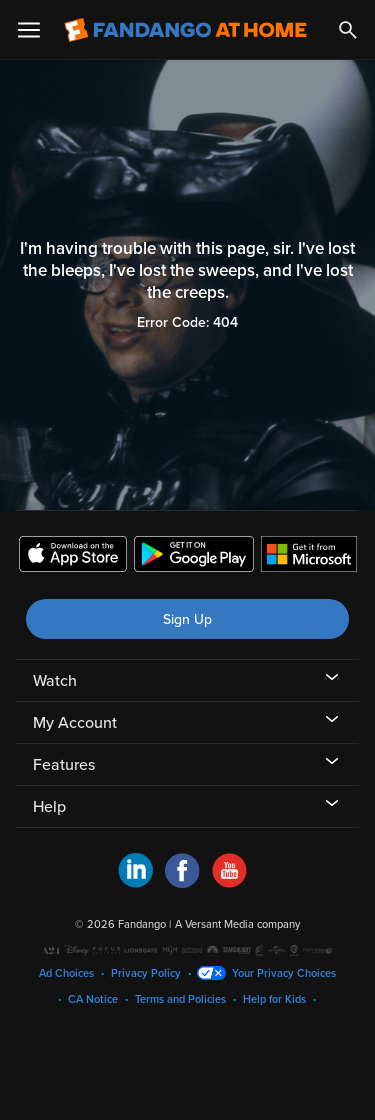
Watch (55, 681)
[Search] (348, 30)
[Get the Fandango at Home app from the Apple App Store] (73, 557)
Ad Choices (66, 973)
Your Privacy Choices (284, 973)
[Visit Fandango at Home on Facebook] (182, 883)
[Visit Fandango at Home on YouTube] (229, 883)
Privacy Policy (146, 973)
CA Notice (93, 999)
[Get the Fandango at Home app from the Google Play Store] (194, 557)
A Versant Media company (237, 924)
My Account (75, 723)
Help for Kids (274, 999)
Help (49, 807)
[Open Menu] (29, 30)
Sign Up (187, 619)
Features (64, 765)
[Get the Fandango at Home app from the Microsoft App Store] (309, 557)
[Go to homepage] (185, 30)
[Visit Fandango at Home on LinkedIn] (135, 883)
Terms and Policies (180, 999)
